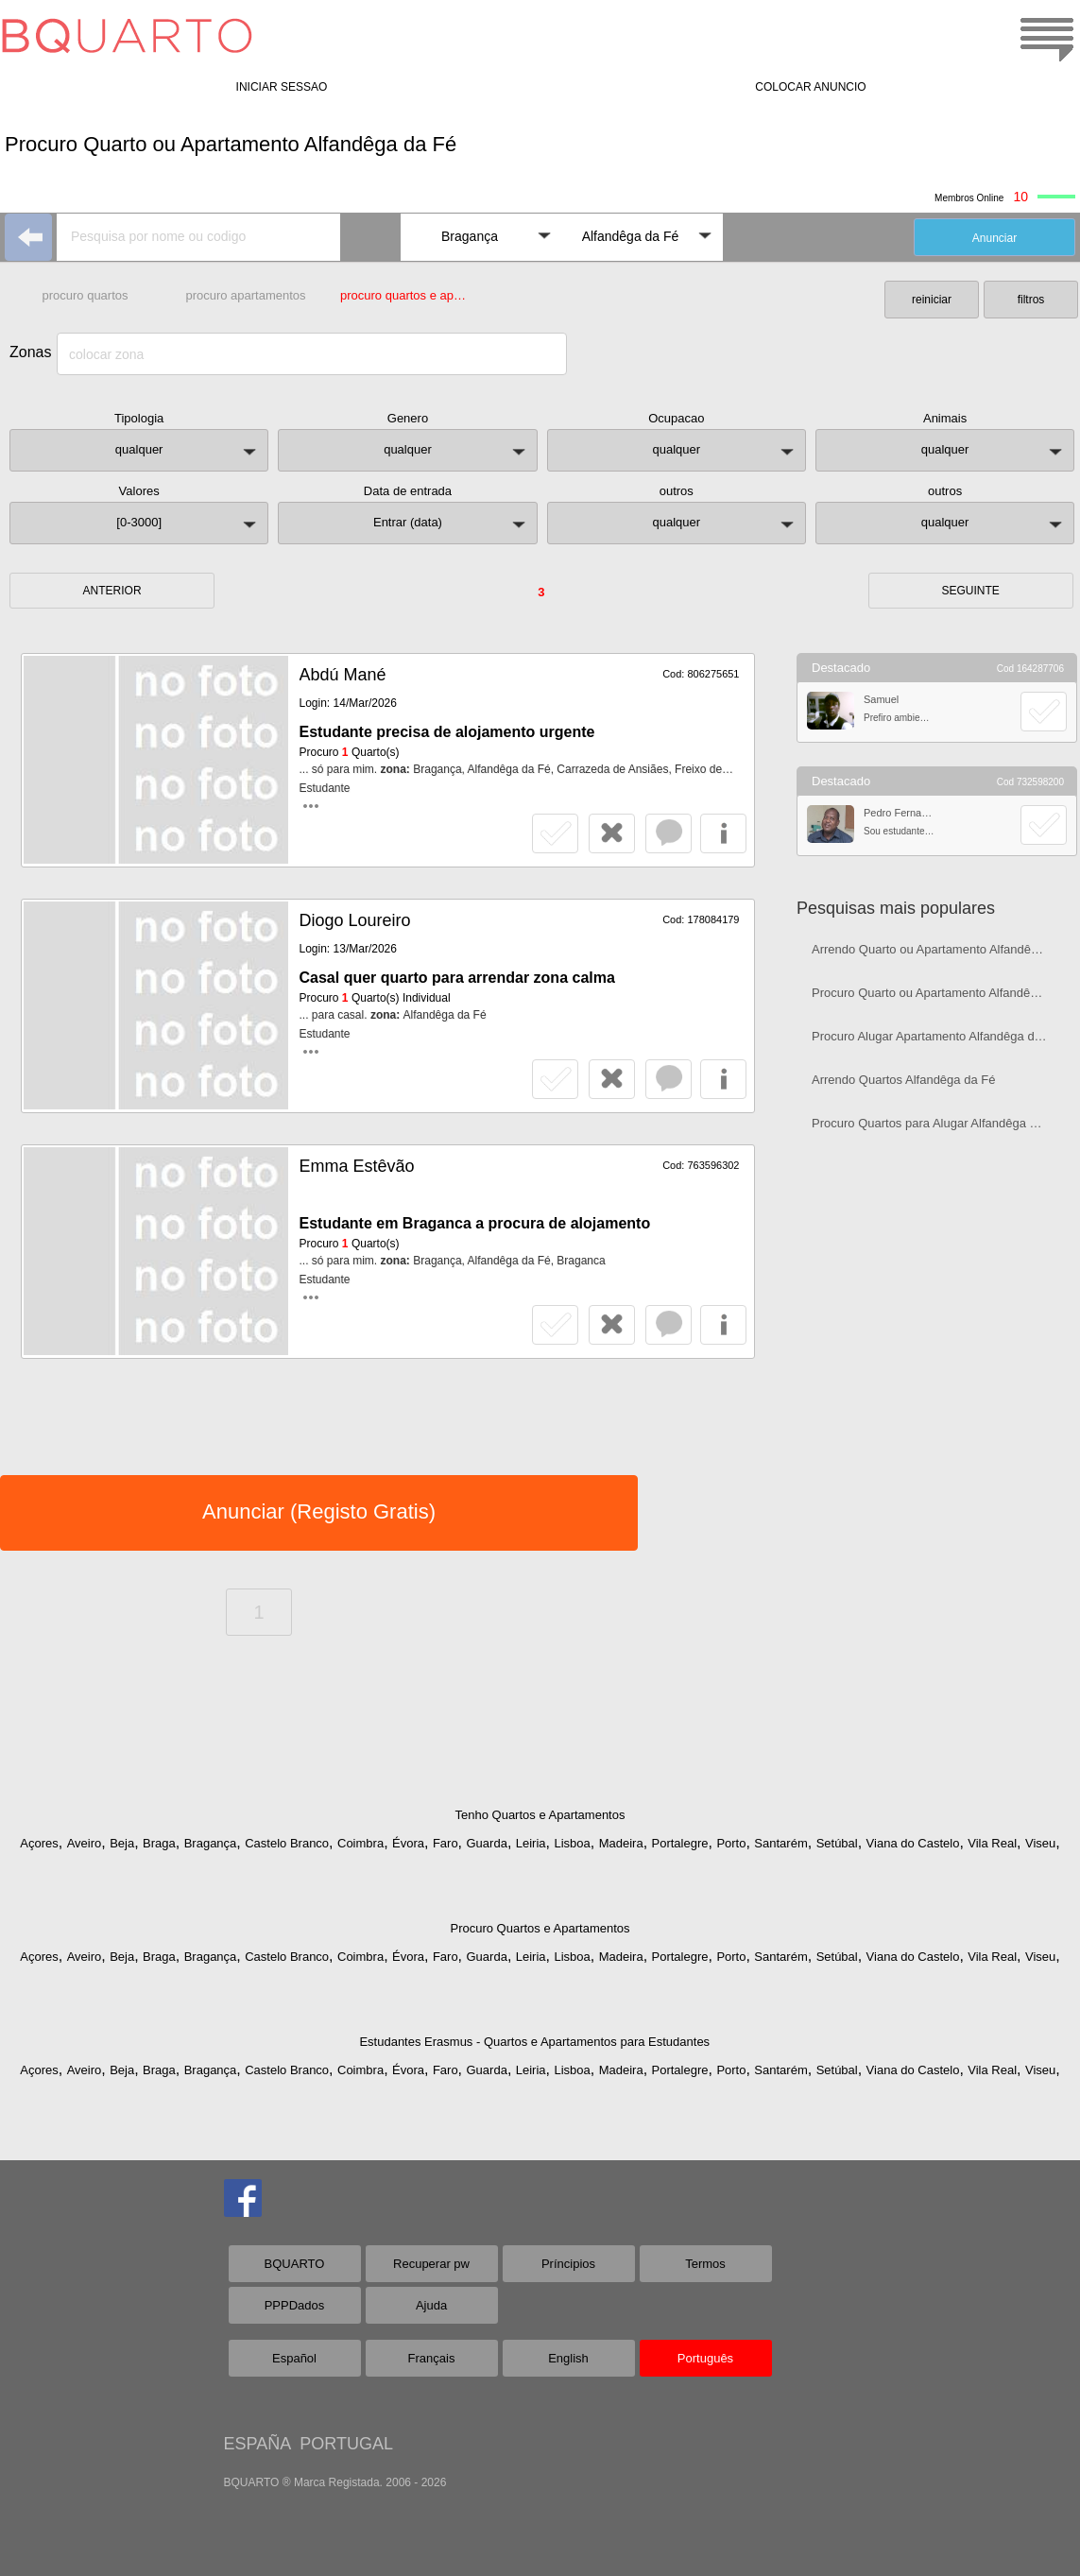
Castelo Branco (287, 1843)
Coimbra (360, 1843)
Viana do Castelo (913, 1843)
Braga (159, 1843)
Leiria (531, 1843)
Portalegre (680, 1843)
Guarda (487, 1843)
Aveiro (84, 1843)
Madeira (621, 1843)
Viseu (1040, 1843)
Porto (731, 1843)
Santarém (780, 1843)
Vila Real (992, 1843)
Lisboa (572, 1843)
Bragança (210, 1843)
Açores (39, 1843)
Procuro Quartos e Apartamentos (539, 1928)
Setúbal (837, 1843)
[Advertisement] (937, 1281)
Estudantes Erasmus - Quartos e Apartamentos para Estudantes (534, 2042)
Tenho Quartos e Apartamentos (540, 1815)
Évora (408, 1843)
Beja (122, 1843)
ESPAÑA (257, 2443)
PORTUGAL (346, 2443)
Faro (445, 1843)
